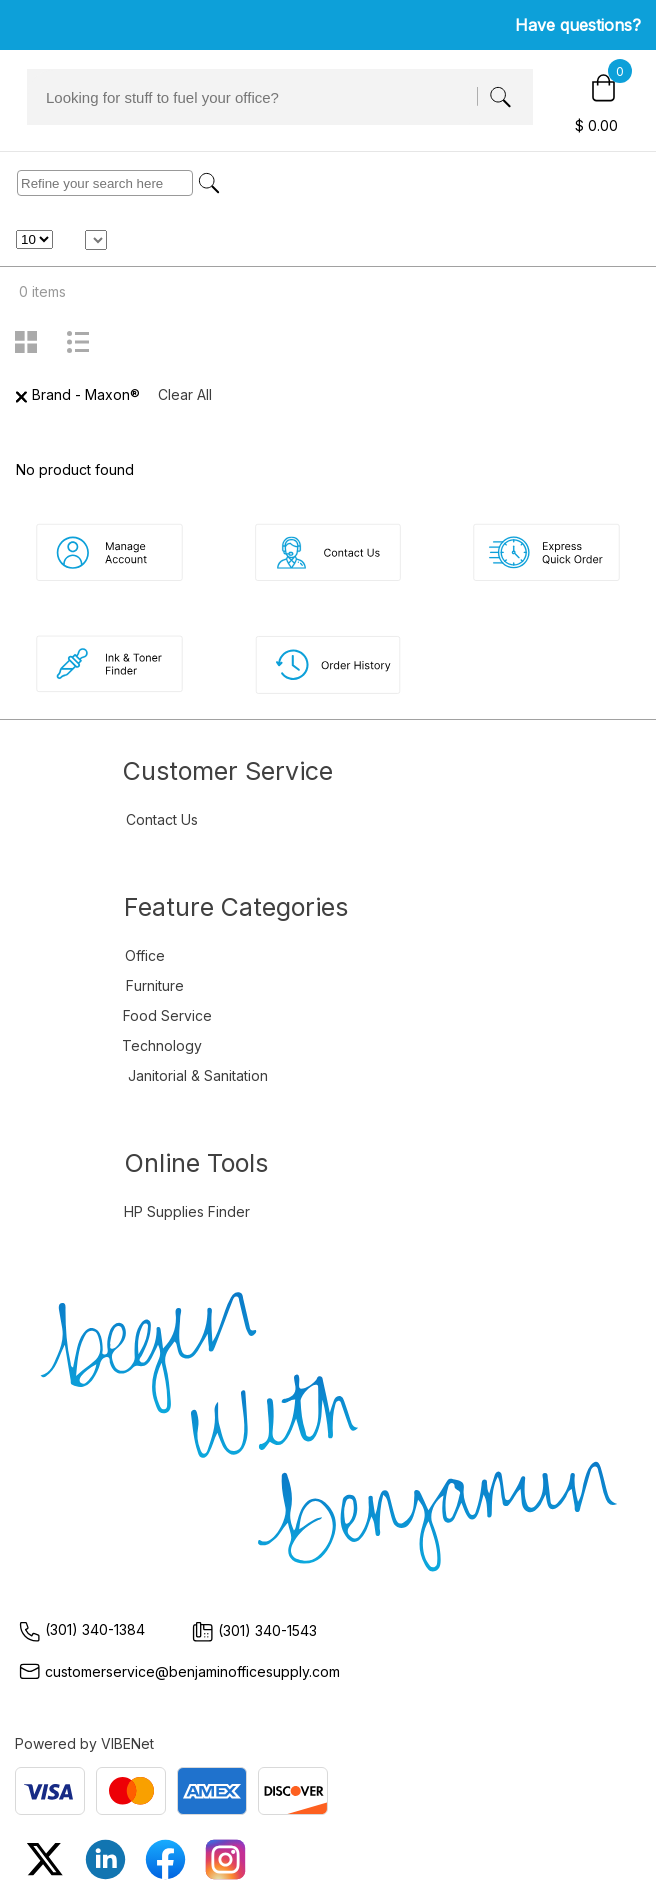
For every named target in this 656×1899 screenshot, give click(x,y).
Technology (162, 1045)
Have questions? (578, 25)
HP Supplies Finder (187, 1211)
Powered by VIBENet (84, 1743)
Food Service (167, 1015)
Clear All (185, 394)
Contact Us (162, 819)
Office (145, 955)
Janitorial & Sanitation (198, 1075)
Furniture (155, 985)
